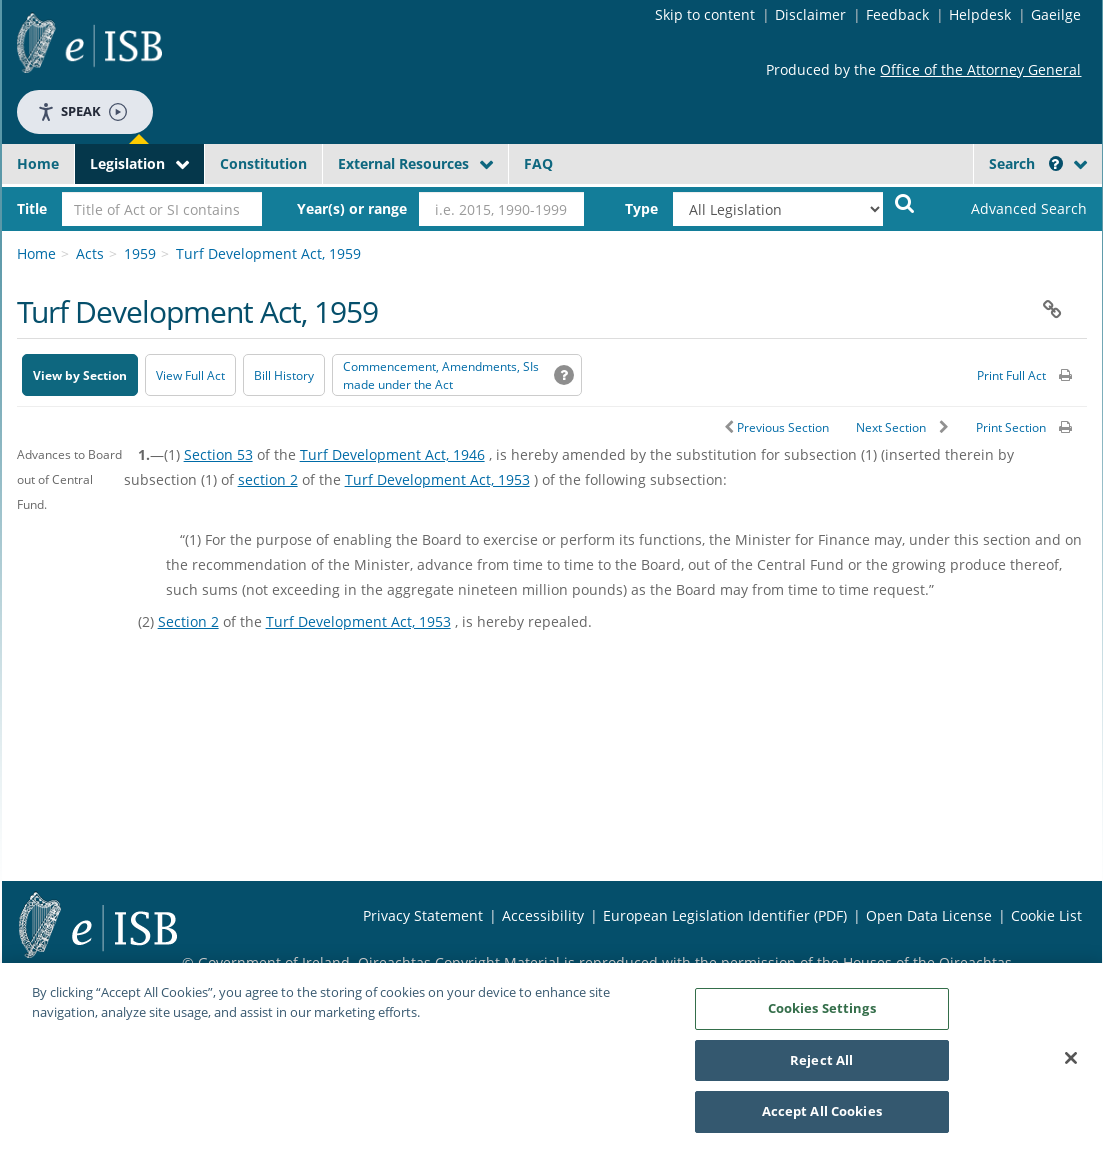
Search (1026, 163)
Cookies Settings (822, 1014)
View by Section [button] (80, 375)
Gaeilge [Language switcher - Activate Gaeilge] (1056, 14)
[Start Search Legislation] (905, 202)
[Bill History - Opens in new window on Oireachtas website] (284, 375)
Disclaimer (810, 14)
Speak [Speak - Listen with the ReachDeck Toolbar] (82, 111)
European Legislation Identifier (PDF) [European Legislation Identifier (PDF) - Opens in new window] (725, 915)
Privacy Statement (423, 915)
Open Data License (929, 915)
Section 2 (188, 621)
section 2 (268, 479)
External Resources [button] (403, 163)
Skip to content (705, 14)
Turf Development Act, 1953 (437, 479)
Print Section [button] (1011, 427)
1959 (140, 253)
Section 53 (218, 454)
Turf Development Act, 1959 (268, 253)
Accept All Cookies (822, 1118)
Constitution (263, 163)
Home (38, 163)
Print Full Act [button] (1011, 375)
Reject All (821, 1066)
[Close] (1071, 1064)
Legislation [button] (127, 163)
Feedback (897, 14)
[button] (1056, 163)
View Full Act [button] (190, 375)
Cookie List (1046, 915)
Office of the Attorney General (980, 69)
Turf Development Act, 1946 (392, 454)
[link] (1012, 209)
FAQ (538, 163)
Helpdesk (980, 14)
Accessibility (543, 915)
